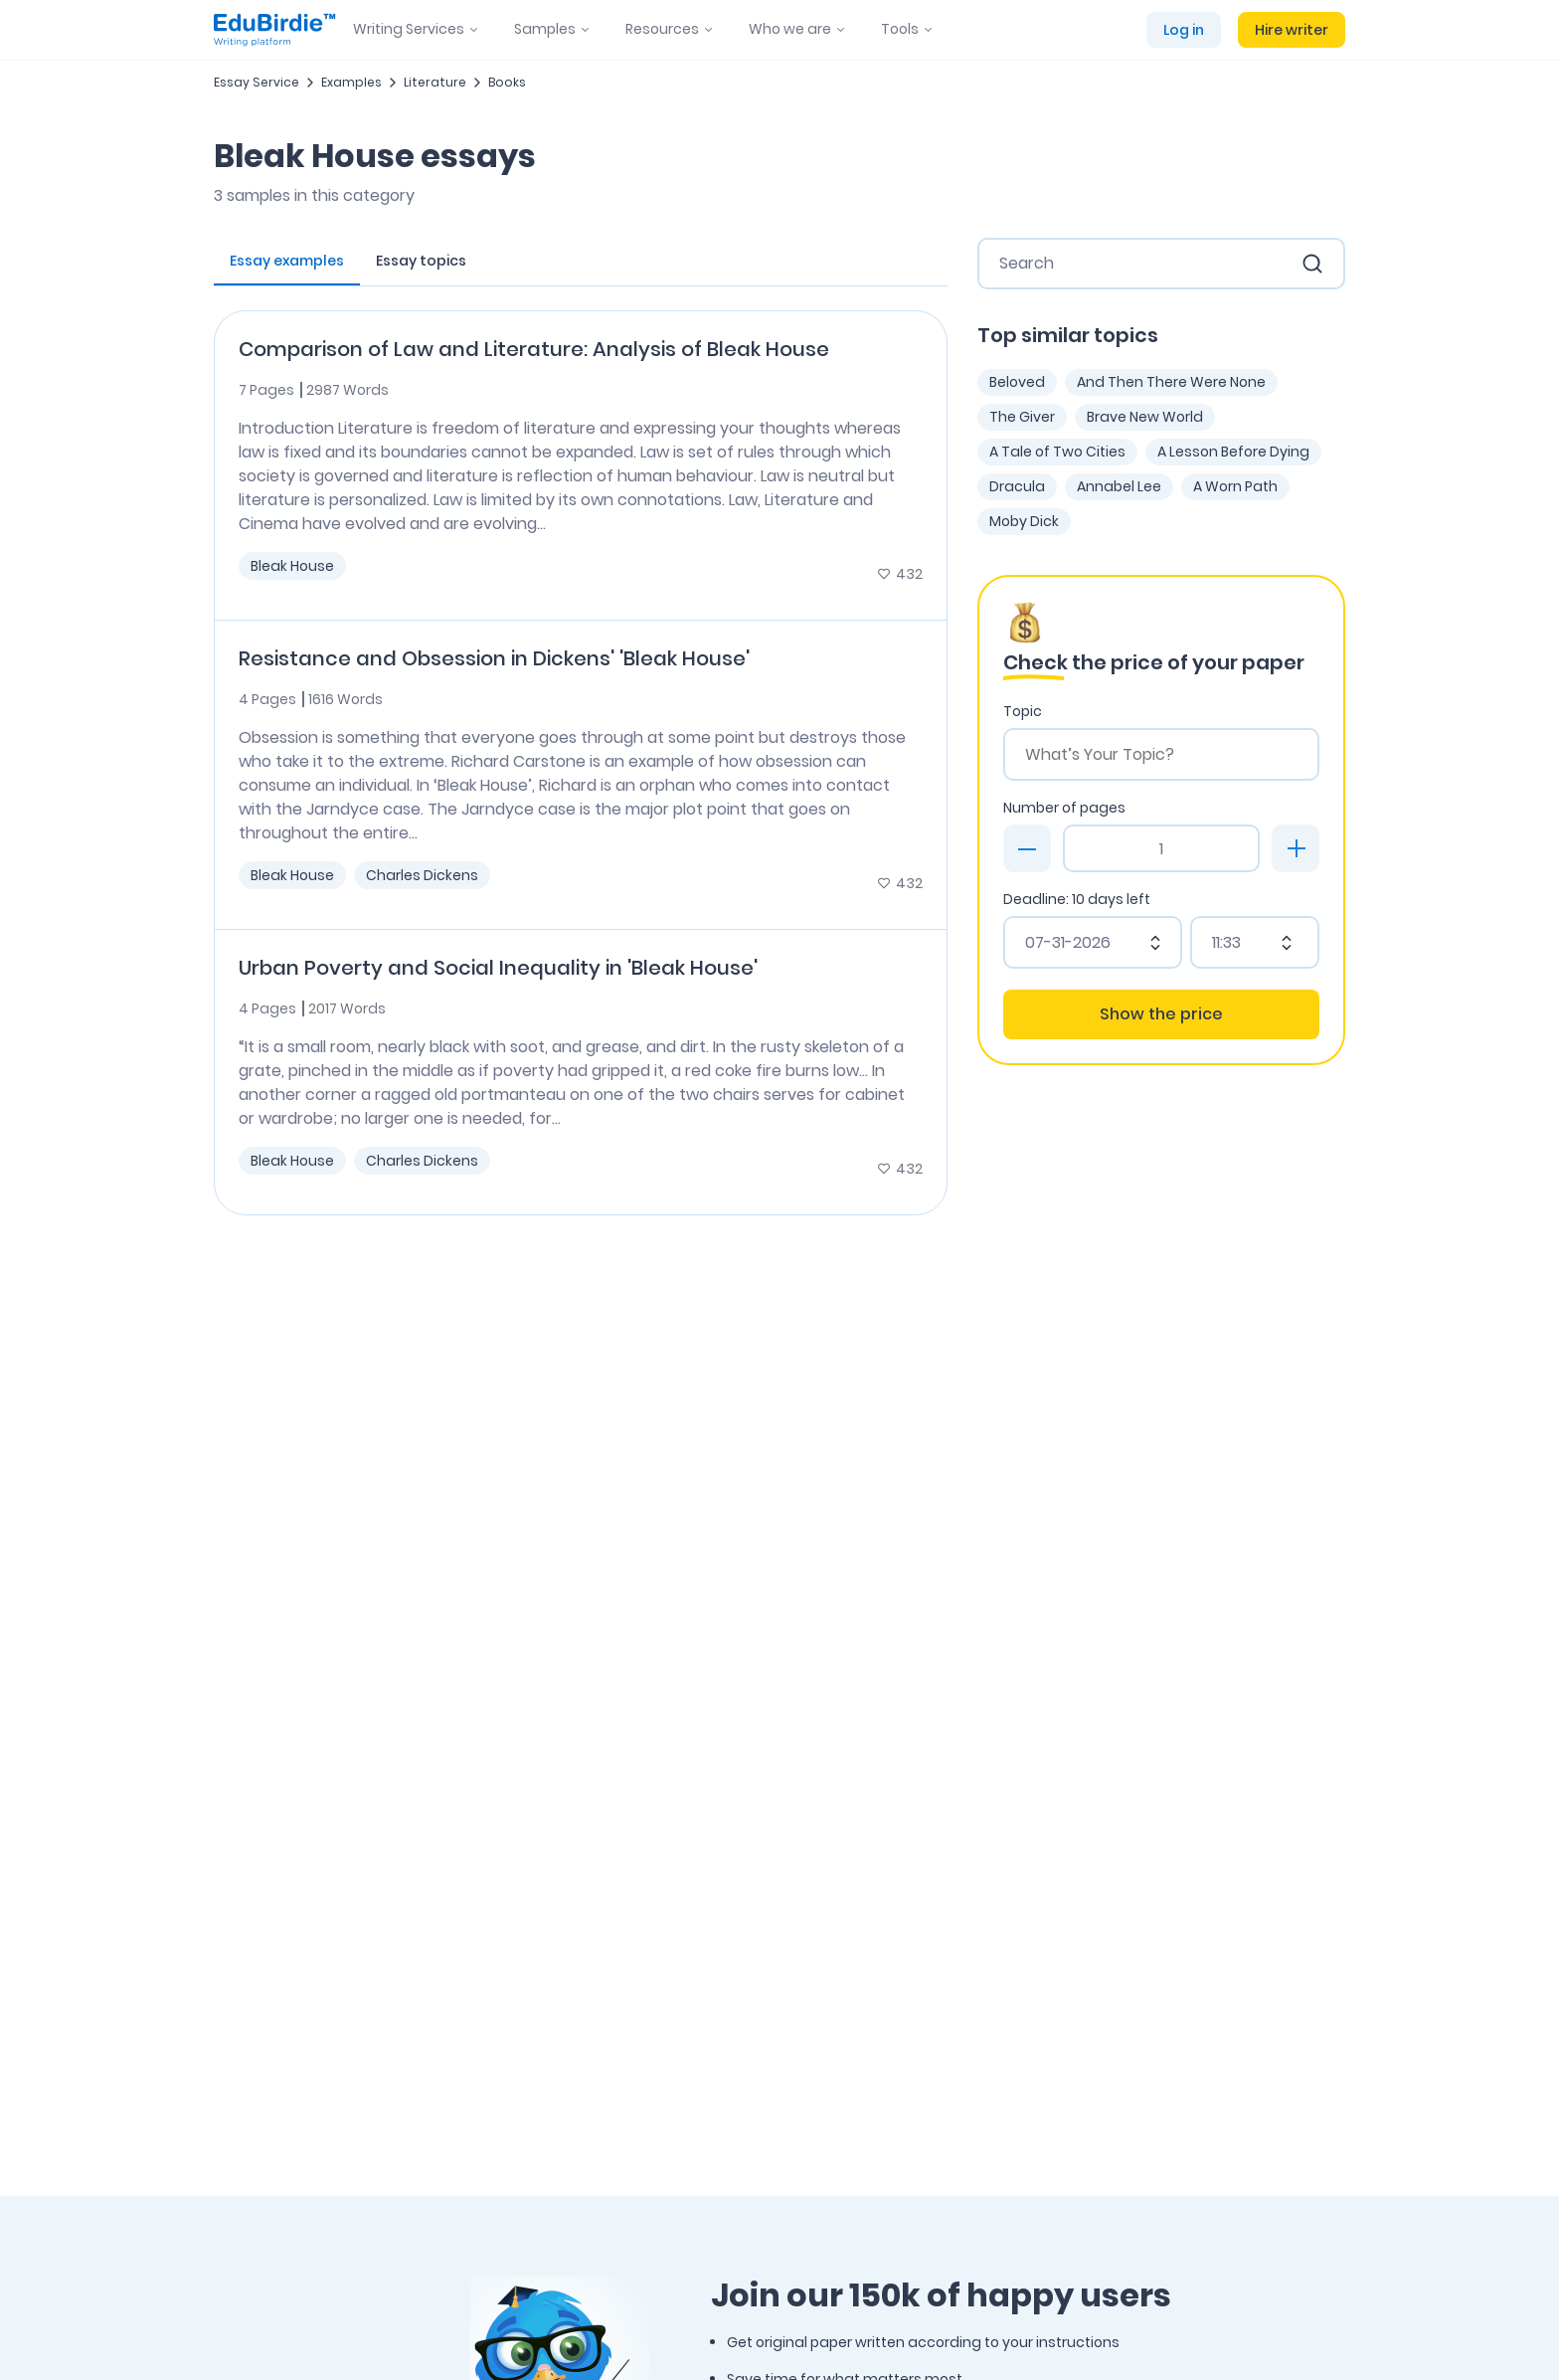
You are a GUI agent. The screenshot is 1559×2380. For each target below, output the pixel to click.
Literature (435, 82)
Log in (1183, 30)
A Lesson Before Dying (1233, 451)
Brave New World (1145, 417)
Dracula (1017, 486)
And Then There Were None (1171, 382)
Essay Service (256, 82)
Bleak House (292, 566)
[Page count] (1161, 848)
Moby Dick (1024, 521)
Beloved (1017, 382)
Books (507, 82)
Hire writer (1291, 30)
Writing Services (408, 29)
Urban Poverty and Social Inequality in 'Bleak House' (498, 968)
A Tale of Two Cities (1057, 451)
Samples (545, 29)
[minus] (1027, 848)
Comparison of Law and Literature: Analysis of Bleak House (534, 349)
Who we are (790, 29)
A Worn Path (1235, 486)
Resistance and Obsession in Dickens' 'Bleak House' (494, 658)
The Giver (1022, 417)
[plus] (1295, 848)
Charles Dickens (422, 875)
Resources (662, 29)
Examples (351, 82)
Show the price (1161, 1014)
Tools (900, 29)
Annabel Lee (1119, 486)
